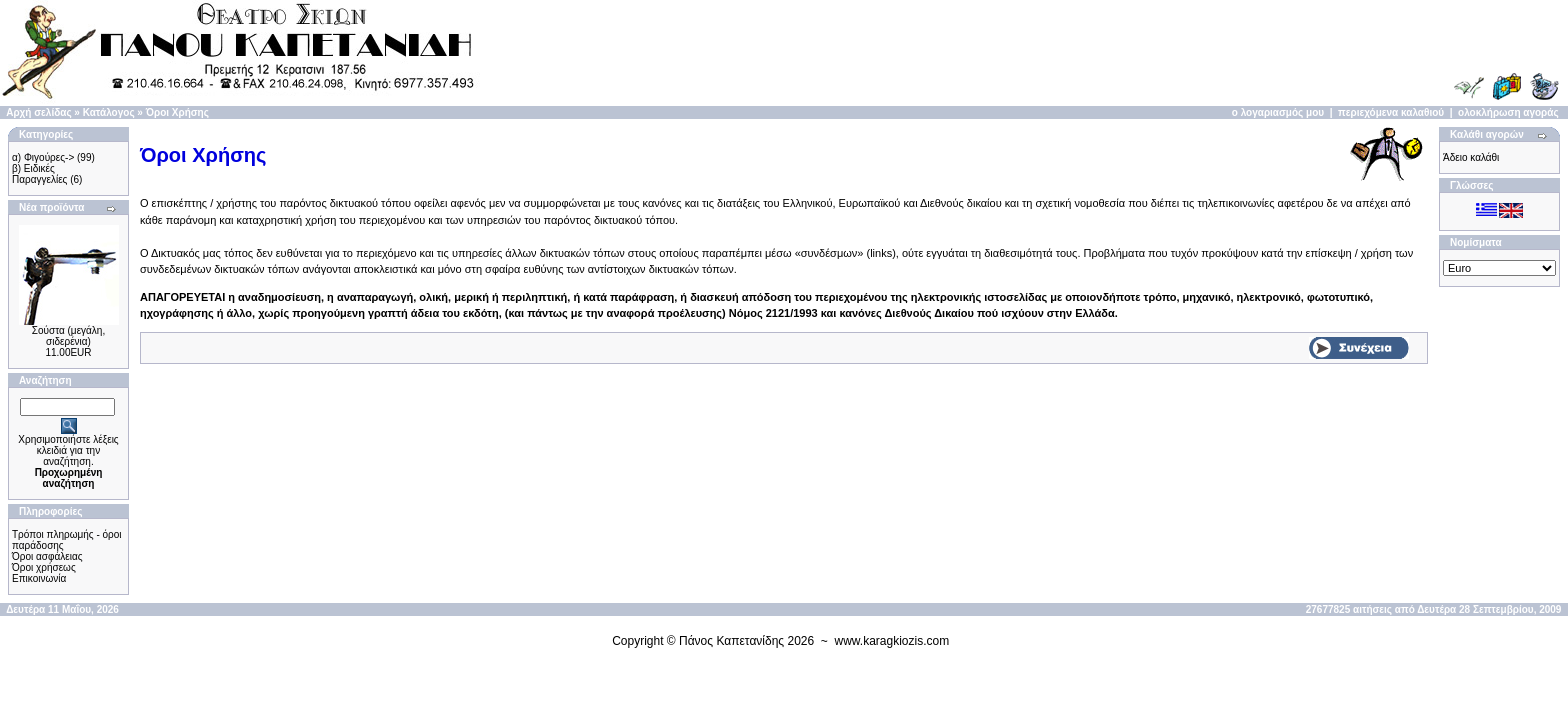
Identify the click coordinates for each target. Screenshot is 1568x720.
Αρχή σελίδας (38, 112)
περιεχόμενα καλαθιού (1391, 112)
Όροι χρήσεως (44, 567)
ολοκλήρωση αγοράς (1508, 112)
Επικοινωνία (39, 578)
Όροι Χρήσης (177, 112)
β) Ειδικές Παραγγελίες (39, 174)
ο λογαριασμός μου (1278, 112)
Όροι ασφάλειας (47, 556)
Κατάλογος (109, 112)
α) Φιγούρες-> (43, 157)
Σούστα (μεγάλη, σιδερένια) (68, 336)
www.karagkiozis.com (892, 641)
